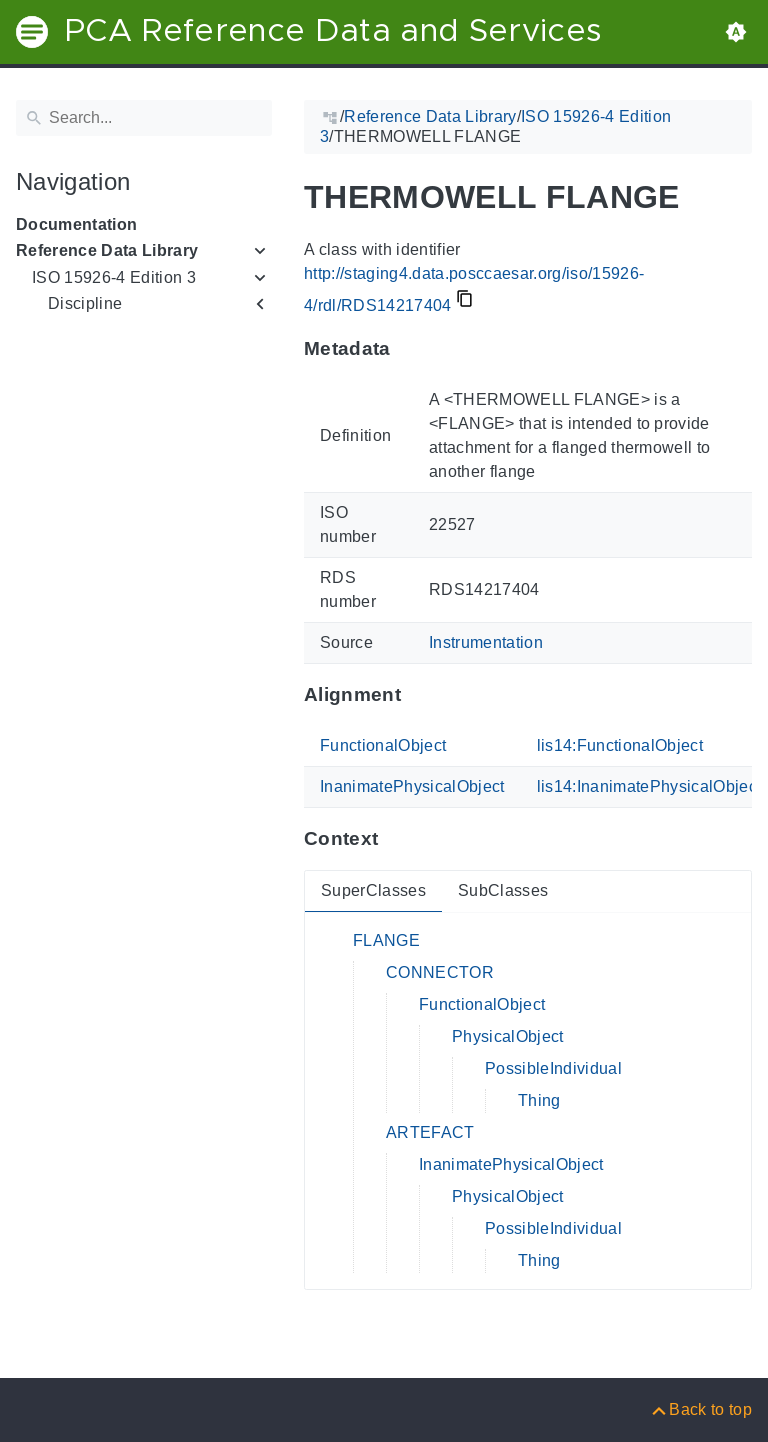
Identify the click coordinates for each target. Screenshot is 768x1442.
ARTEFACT (430, 1132)
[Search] (144, 118)
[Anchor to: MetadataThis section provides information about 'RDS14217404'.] (410, 349)
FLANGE (386, 940)
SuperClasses (373, 890)
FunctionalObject (383, 745)
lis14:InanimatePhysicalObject (649, 786)
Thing (539, 1100)
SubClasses (503, 890)
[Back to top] (700, 1409)
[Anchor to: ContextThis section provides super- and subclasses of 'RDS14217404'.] (397, 839)
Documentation (76, 224)
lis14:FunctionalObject (620, 745)
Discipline (85, 303)
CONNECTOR (440, 972)
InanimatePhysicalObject (412, 786)
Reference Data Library (107, 250)
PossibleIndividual (553, 1068)
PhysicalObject (508, 1036)
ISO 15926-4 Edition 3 (114, 277)
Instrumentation (486, 642)
